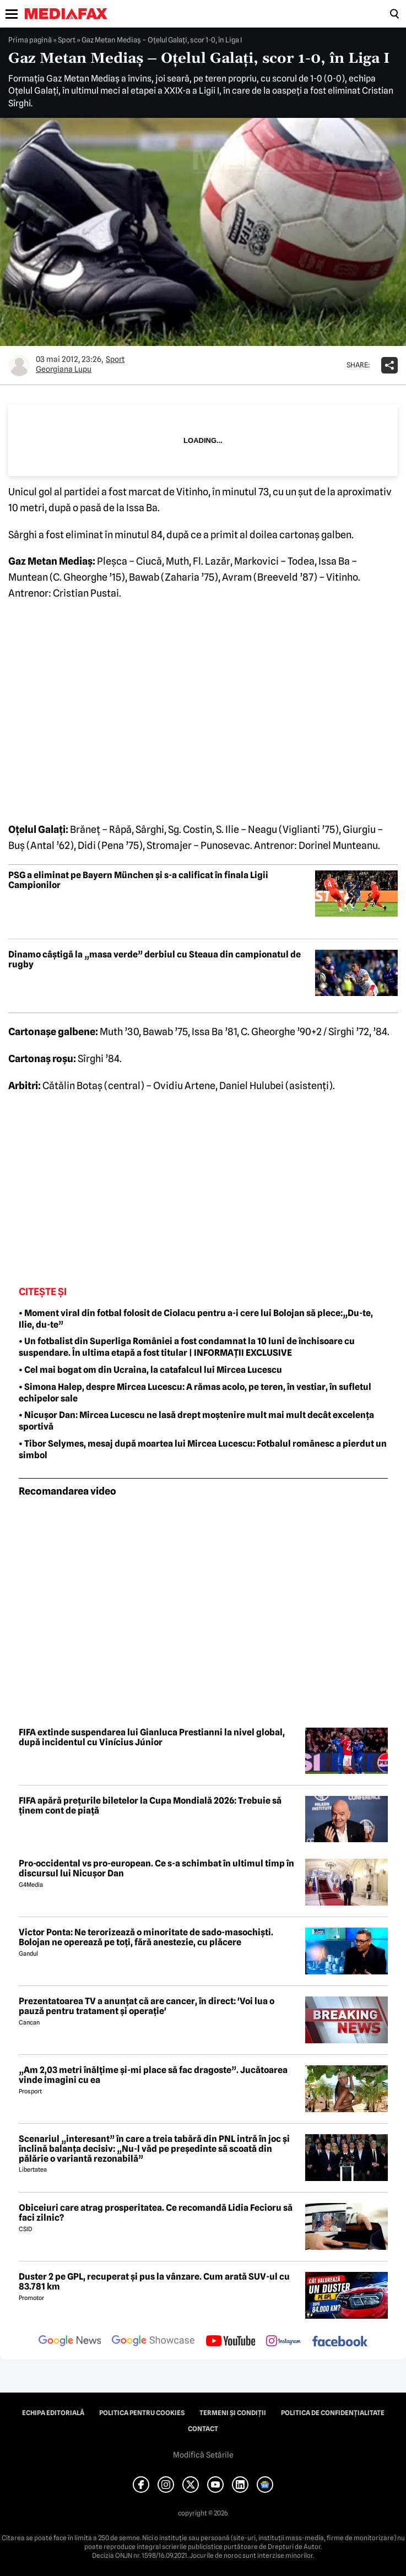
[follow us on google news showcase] (153, 2341)
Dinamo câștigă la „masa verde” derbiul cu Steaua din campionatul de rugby (154, 959)
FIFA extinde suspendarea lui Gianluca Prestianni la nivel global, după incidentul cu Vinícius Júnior (152, 1737)
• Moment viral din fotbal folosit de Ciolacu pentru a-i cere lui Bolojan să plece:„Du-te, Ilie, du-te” (196, 1319)
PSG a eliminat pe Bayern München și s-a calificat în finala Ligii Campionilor (138, 880)
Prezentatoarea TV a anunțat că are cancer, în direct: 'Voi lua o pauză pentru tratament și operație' (146, 2006)
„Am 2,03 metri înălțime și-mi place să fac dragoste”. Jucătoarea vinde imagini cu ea (153, 2075)
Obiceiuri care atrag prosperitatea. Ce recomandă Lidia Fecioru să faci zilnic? (156, 2212)
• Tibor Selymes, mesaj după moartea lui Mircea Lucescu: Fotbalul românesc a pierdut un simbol (203, 1449)
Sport (66, 39)
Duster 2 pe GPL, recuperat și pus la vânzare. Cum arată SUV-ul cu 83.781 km (154, 2281)
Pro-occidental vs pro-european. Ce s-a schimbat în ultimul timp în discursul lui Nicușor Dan (156, 1868)
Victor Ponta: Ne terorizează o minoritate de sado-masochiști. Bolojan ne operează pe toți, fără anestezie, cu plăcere (146, 1937)
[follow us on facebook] (340, 2342)
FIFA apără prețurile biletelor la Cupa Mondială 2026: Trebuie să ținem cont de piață (150, 1805)
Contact (203, 2429)
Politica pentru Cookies (142, 2413)
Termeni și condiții (232, 2413)
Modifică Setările (203, 2454)
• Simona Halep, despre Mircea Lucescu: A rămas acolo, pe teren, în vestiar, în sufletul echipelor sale (195, 1393)
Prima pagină (30, 39)
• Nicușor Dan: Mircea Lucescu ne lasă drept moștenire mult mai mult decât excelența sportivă (196, 1421)
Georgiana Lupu (63, 369)
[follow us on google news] (70, 2341)
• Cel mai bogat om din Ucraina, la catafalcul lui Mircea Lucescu (150, 1370)
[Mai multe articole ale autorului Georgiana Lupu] (19, 365)
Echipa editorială (53, 2413)
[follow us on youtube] (230, 2341)
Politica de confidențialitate (333, 2413)
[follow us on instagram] (283, 2341)
